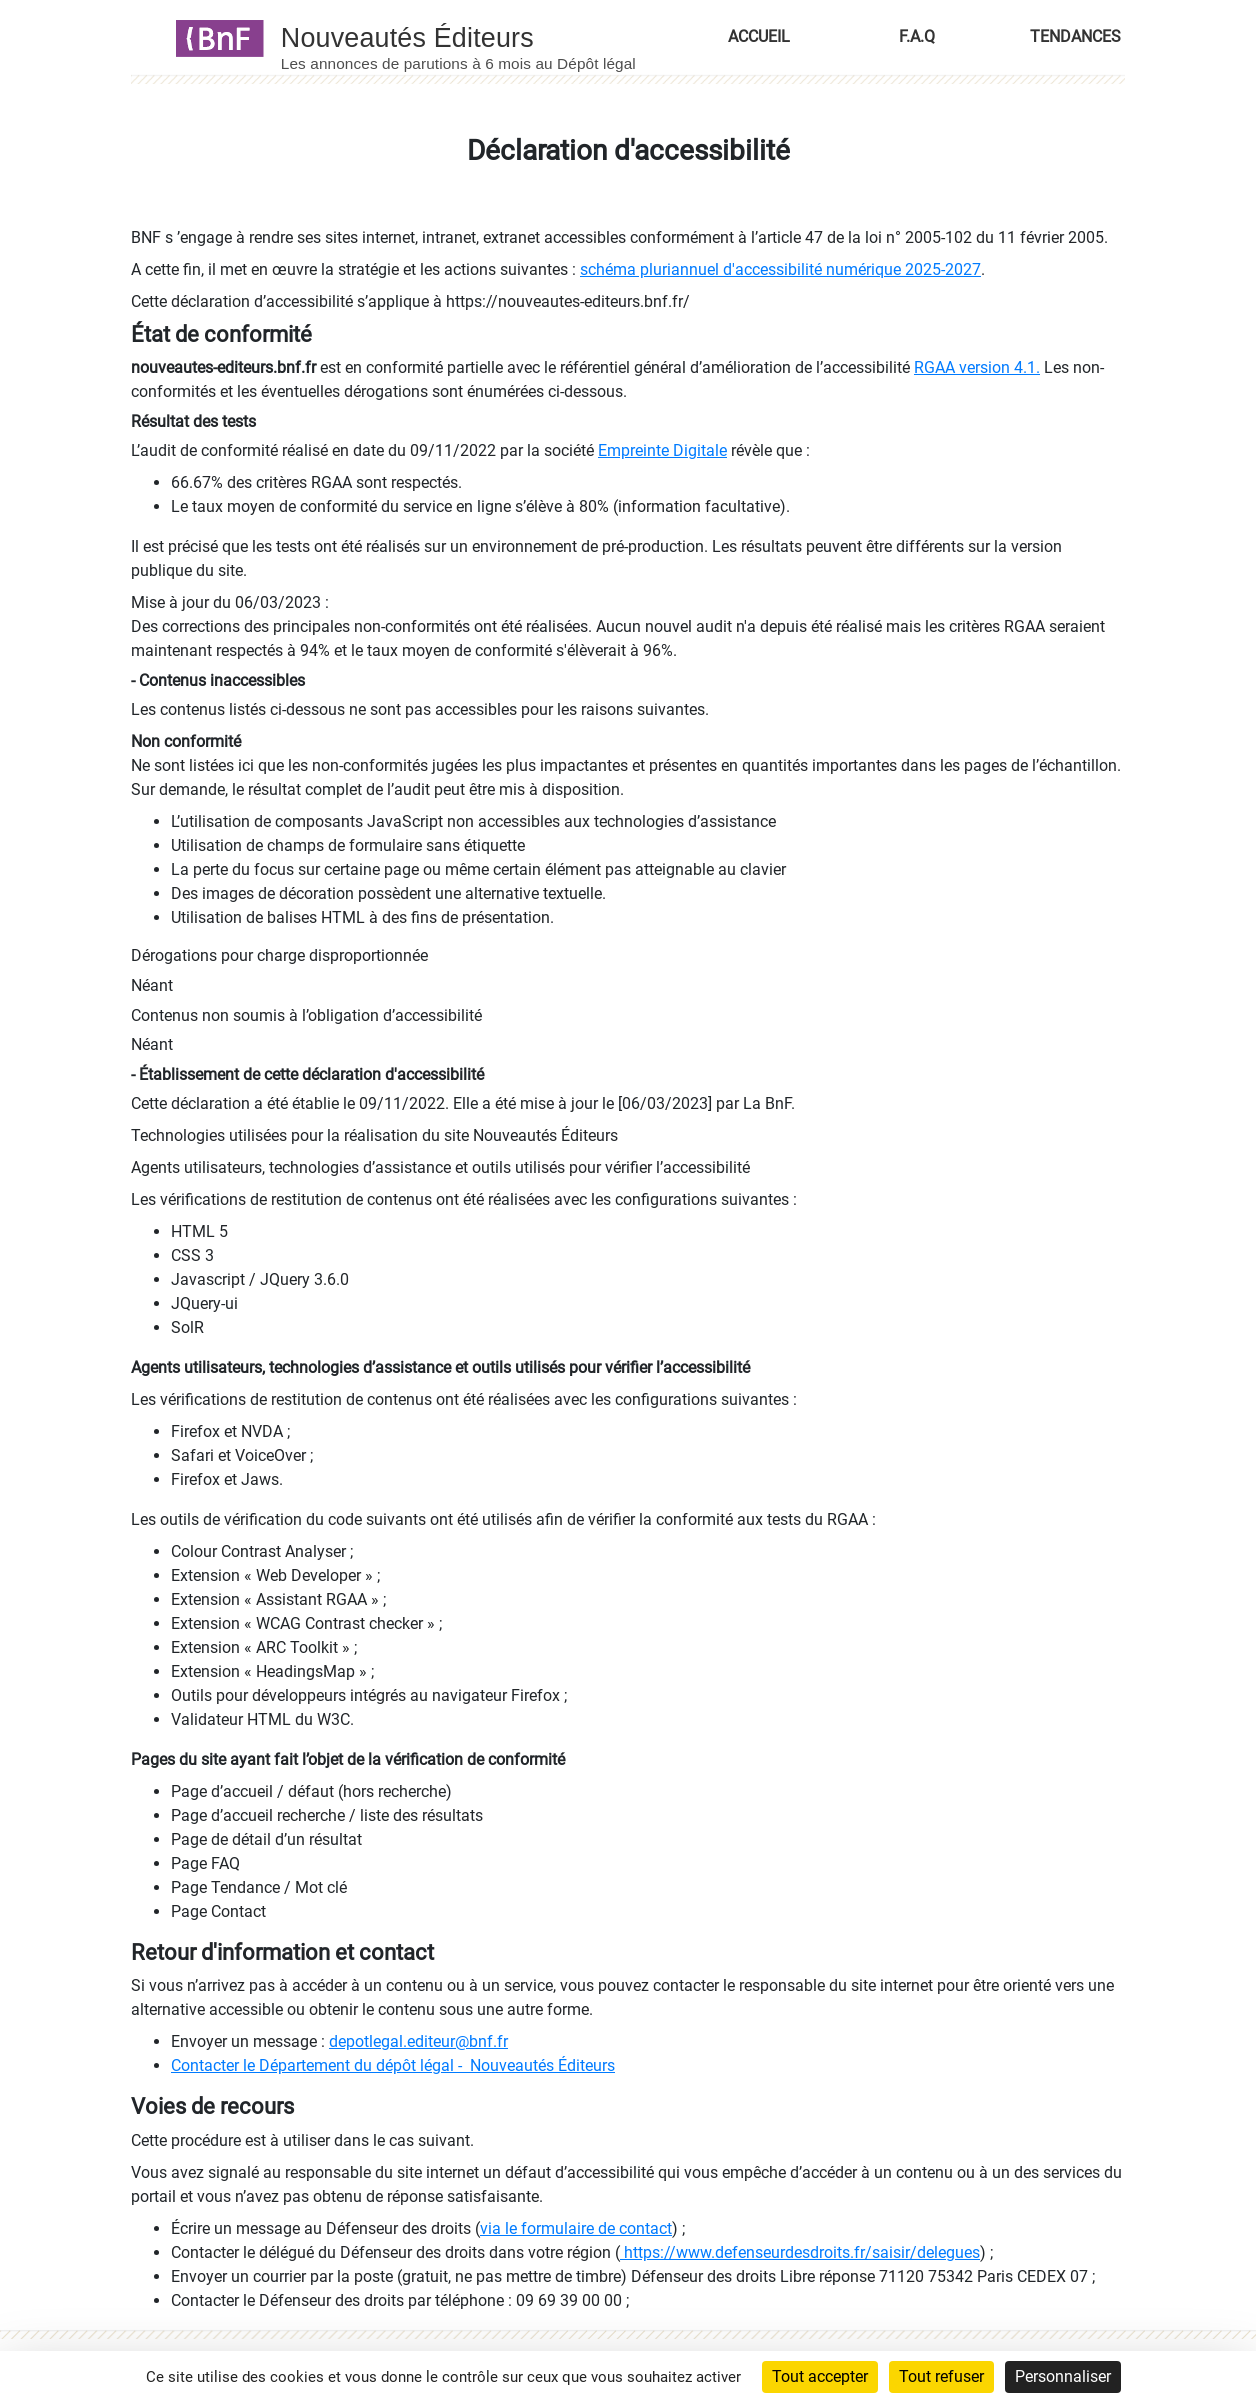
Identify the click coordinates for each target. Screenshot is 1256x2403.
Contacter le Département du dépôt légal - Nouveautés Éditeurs (393, 2065)
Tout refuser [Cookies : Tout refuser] (941, 2376)
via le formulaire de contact (576, 2228)
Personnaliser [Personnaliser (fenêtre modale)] (1063, 2376)
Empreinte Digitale (662, 450)
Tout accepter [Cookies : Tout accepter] (820, 2376)
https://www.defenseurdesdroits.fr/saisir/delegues (800, 2252)
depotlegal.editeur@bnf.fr (418, 2041)
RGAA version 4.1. (977, 367)
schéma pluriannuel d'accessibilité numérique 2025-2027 (780, 269)
